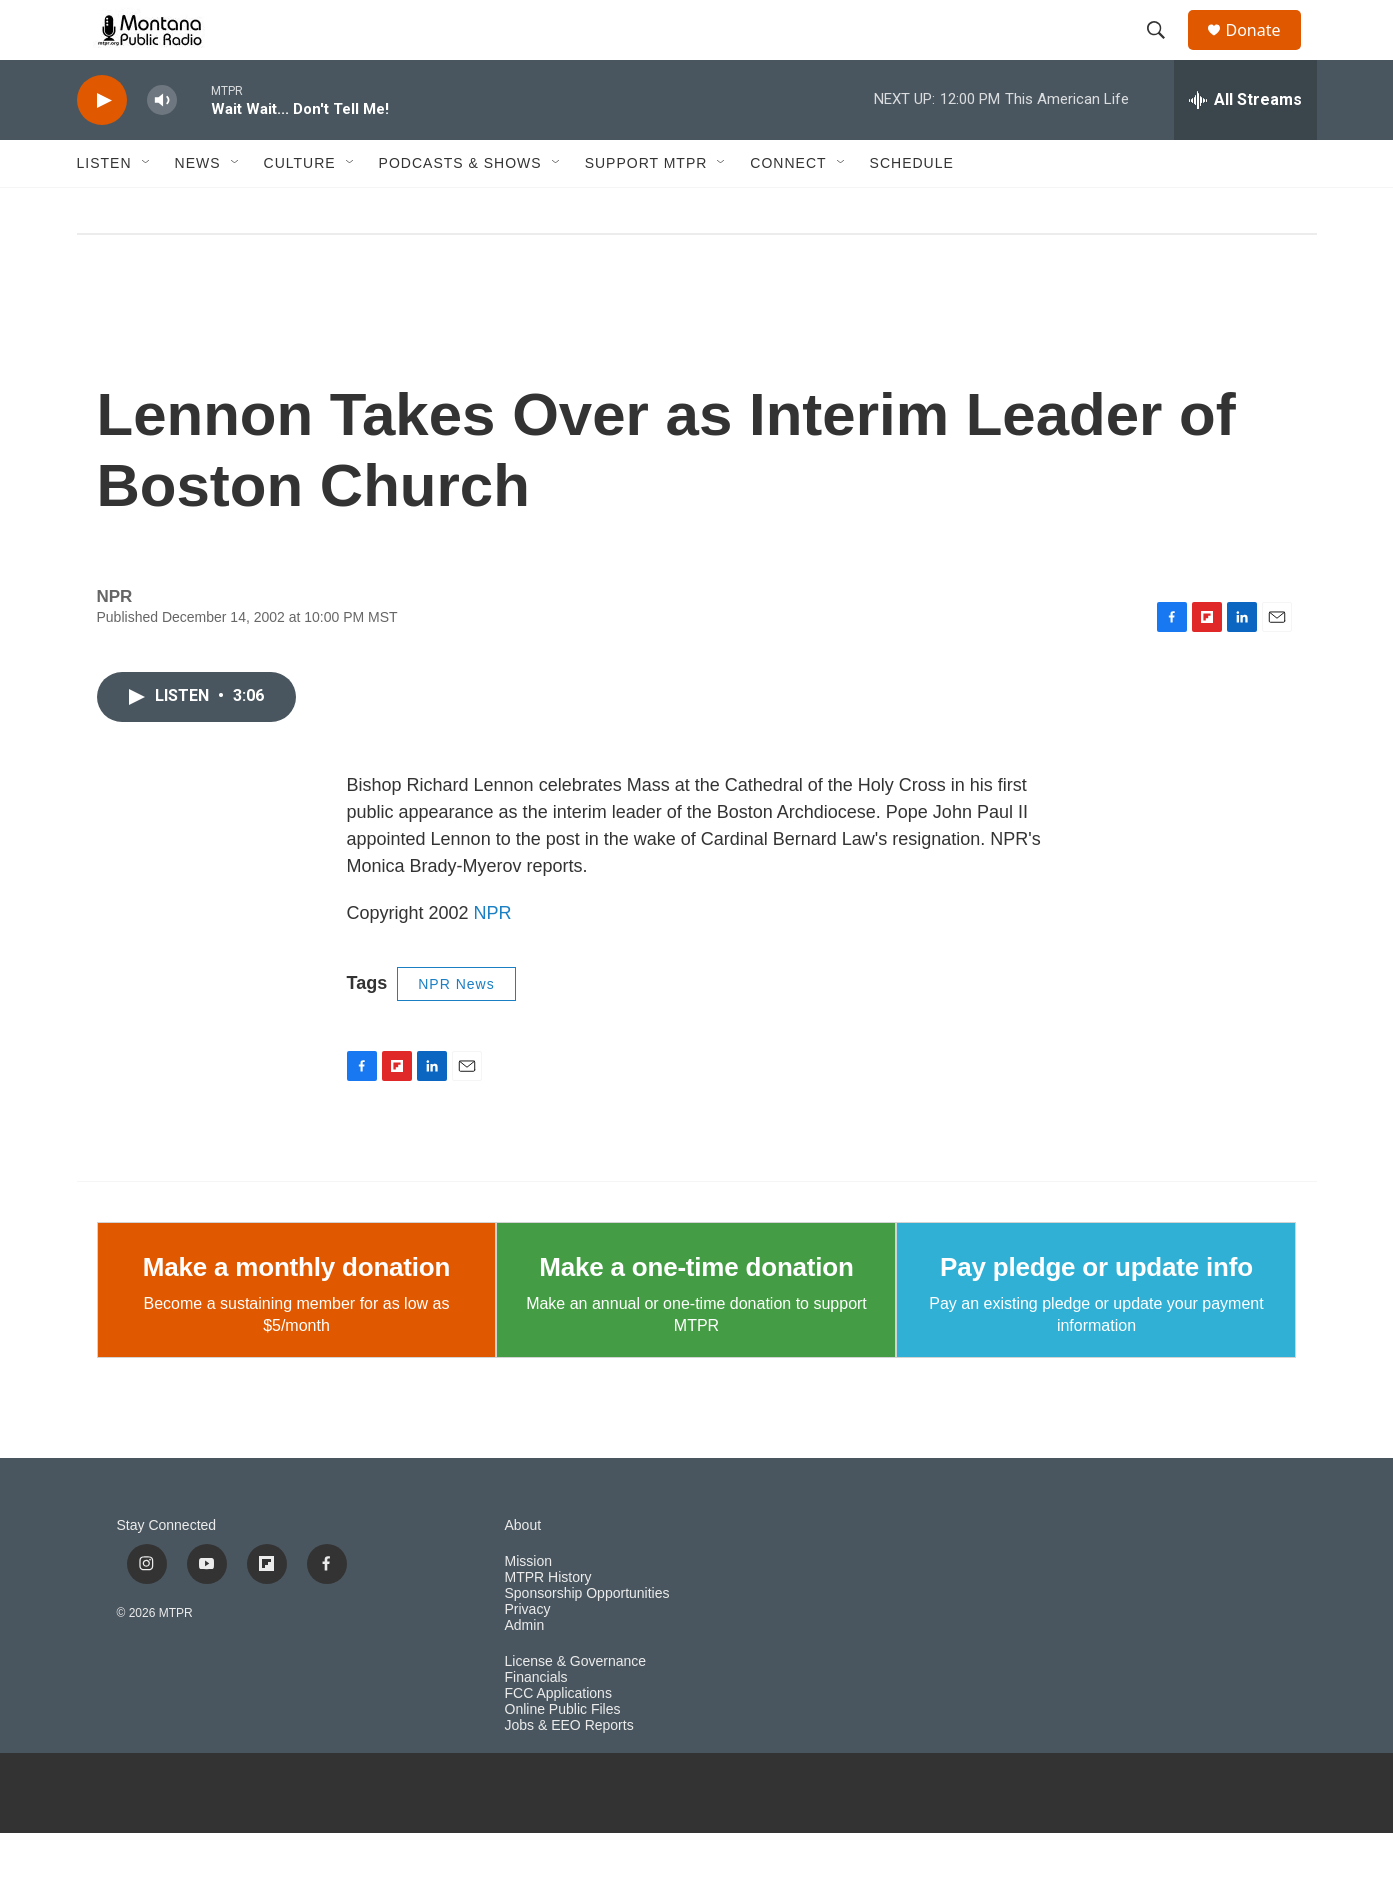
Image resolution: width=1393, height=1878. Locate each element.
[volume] (162, 145)
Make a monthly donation (296, 1312)
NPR (493, 958)
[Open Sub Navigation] (147, 208)
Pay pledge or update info (1096, 1312)
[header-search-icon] (1166, 53)
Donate (1266, 52)
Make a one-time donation (696, 1312)
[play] (102, 145)
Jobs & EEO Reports (569, 1770)
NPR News (456, 1029)
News (198, 208)
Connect (788, 208)
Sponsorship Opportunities (587, 1638)
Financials (536, 1722)
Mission (528, 1606)
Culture (300, 208)
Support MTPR (646, 208)
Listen (104, 208)
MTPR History (548, 1622)
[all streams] (1245, 145)
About (523, 1570)
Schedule (912, 208)
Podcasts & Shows (460, 208)
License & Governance (576, 1706)
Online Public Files (563, 1754)
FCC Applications (558, 1738)
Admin (525, 1670)
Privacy (528, 1654)
